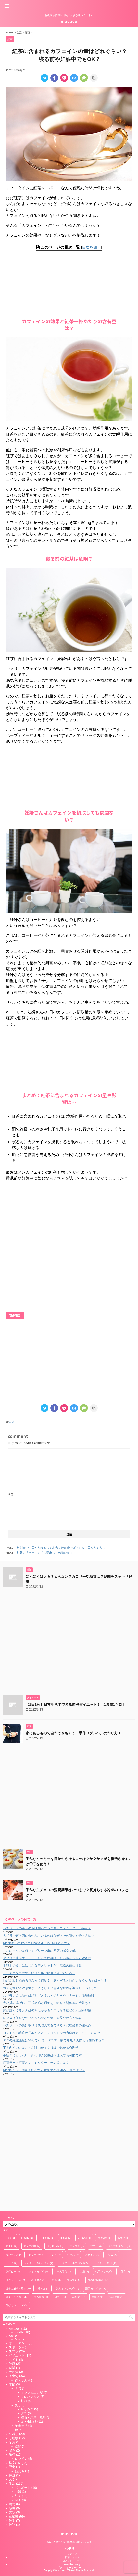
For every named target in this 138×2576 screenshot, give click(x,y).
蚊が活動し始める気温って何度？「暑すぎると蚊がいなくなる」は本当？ (55, 1980)
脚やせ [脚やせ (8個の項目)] (60, 2171)
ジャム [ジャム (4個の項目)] (73, 2129)
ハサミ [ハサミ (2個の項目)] (11, 2137)
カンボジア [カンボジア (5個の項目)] (14, 2129)
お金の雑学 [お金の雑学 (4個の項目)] (32, 2120)
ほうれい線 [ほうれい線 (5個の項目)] (55, 2120)
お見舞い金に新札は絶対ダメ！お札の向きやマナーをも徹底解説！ (50, 1995)
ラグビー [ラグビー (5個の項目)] (13, 2146)
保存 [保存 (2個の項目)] (125, 2146)
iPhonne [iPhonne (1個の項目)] (47, 2112)
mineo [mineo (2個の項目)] (65, 2112)
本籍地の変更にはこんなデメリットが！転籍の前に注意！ (44, 1965)
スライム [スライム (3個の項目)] (92, 2129)
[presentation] (38, 1516)
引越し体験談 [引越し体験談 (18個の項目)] (98, 2154)
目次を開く (91, 247)
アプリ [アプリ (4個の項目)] (96, 2120)
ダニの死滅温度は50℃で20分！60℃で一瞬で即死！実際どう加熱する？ (53, 2040)
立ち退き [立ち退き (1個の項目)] (41, 2171)
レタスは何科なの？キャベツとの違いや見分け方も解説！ (44, 2018)
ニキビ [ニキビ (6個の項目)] (111, 2129)
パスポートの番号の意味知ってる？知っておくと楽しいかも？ (47, 1928)
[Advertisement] (69, 284)
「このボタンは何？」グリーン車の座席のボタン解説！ (42, 1950)
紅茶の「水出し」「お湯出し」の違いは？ (45, 1552)
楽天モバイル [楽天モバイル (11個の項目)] (95, 2163)
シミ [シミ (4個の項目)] (56, 2129)
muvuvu (69, 21)
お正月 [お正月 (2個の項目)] (11, 2120)
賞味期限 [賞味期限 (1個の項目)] (116, 2171)
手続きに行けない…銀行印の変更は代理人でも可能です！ (44, 2055)
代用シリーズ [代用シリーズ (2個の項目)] (105, 2146)
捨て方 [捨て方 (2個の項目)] (43, 2163)
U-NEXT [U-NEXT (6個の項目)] (84, 2112)
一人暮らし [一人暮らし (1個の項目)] (65, 2146)
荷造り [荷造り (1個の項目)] (97, 2171)
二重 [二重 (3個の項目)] (84, 2146)
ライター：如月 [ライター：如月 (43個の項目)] (105, 2137)
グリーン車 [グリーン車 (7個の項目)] (37, 2129)
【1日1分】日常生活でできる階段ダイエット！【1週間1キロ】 (76, 1705)
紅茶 (12, 1421)
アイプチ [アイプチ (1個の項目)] (77, 2120)
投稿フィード (72, 2431)
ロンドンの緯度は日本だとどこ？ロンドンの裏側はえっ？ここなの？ (52, 2032)
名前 (10, 1494)
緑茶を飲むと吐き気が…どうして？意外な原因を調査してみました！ (52, 1988)
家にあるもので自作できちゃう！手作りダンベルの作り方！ (73, 1733)
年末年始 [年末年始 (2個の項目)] (74, 2154)
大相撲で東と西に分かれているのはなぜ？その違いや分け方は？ (48, 1935)
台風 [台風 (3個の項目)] (56, 2154)
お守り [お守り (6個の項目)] (123, 2112)
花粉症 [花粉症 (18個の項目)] (78, 2171)
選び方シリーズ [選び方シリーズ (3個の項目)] (17, 2179)
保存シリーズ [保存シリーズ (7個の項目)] (15, 2154)
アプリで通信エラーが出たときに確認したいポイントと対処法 (47, 1958)
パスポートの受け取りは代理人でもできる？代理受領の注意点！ (48, 2025)
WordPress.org (72, 2439)
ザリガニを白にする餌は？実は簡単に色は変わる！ (39, 1973)
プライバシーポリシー (69, 2442)
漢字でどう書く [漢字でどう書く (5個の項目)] (17, 2171)
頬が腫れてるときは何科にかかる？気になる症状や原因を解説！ (48, 2010)
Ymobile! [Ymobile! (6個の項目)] (104, 2112)
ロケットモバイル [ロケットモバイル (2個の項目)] (38, 2146)
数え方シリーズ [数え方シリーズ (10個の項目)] (67, 2163)
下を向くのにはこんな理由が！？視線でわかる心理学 (41, 2047)
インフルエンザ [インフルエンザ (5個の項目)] (119, 2120)
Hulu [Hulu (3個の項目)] (10, 2112)
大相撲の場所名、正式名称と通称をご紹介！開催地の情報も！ (47, 2003)
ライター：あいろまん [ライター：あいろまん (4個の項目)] (38, 2137)
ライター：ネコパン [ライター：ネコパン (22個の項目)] (73, 2137)
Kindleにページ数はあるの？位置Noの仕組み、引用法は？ (44, 2070)
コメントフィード (72, 2435)
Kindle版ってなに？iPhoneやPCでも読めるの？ (36, 1943)
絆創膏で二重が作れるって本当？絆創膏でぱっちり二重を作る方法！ (62, 1547)
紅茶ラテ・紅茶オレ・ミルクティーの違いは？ (36, 2062)
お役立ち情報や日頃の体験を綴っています (69, 2416)
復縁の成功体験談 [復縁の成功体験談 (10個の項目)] (18, 2163)
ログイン (72, 2428)
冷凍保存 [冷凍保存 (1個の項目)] (38, 2154)
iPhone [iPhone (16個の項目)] (27, 2112)
